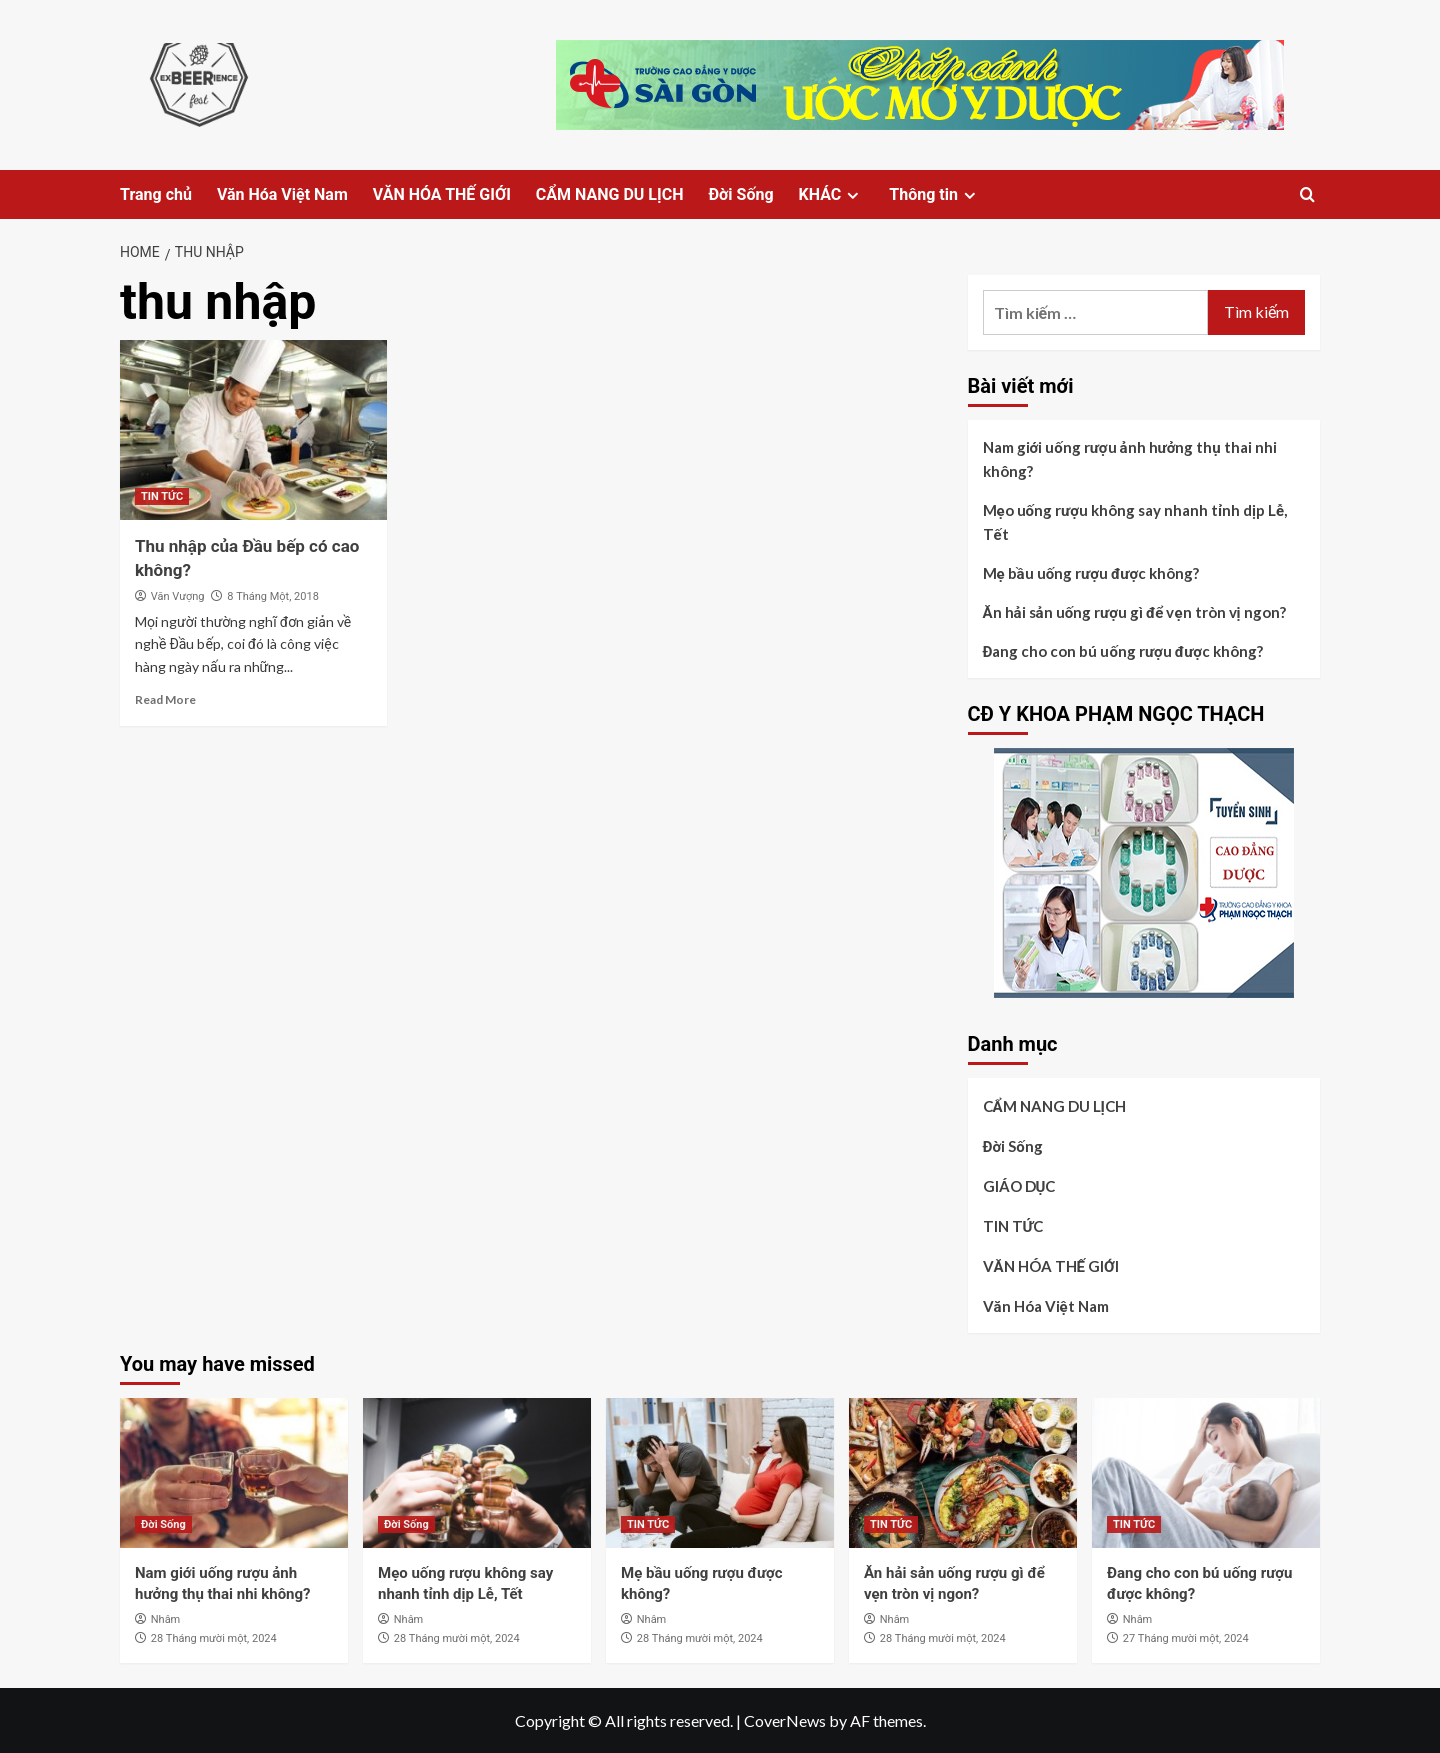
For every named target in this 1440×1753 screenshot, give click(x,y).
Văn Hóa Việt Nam (282, 194)
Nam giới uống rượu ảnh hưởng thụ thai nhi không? (1130, 459)
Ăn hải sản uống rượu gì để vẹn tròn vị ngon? (1134, 612)
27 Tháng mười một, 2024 (1186, 1638)
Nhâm (166, 1619)
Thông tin (935, 194)
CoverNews (785, 1720)
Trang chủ (156, 194)
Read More (165, 699)
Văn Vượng (178, 596)
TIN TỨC (162, 496)
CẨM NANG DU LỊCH (610, 194)
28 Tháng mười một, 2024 (214, 1638)
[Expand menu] (852, 195)
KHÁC (832, 194)
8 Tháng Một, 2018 (273, 596)
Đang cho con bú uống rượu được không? (1123, 651)
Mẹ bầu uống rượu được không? (1091, 573)
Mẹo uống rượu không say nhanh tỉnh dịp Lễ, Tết (1135, 522)
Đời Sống (740, 194)
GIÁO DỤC (1019, 1186)
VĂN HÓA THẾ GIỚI (442, 194)
